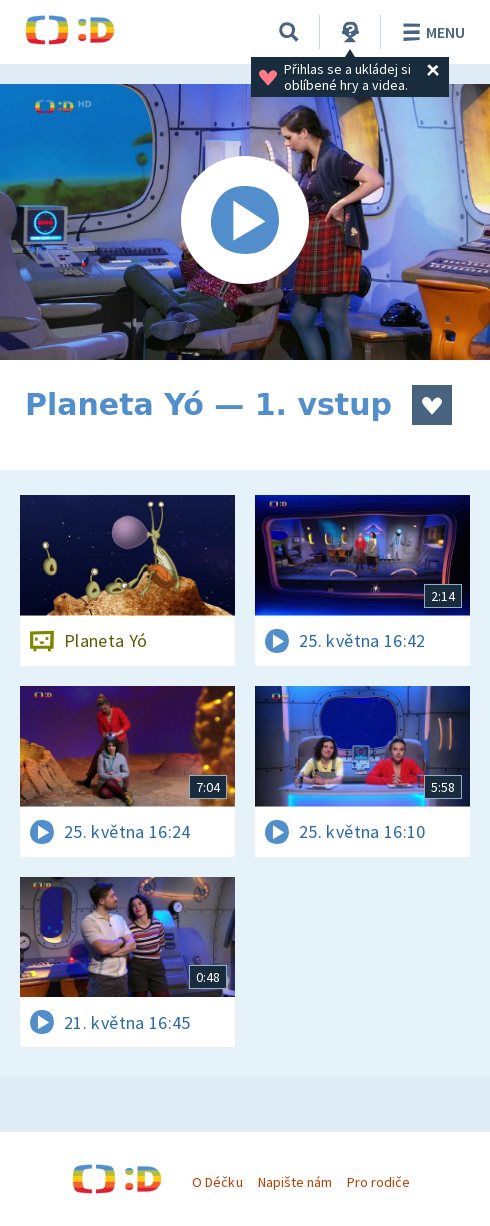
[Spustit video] (245, 222)
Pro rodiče (378, 1182)
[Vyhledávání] (289, 32)
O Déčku (217, 1182)
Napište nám (295, 1182)
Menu (430, 32)
